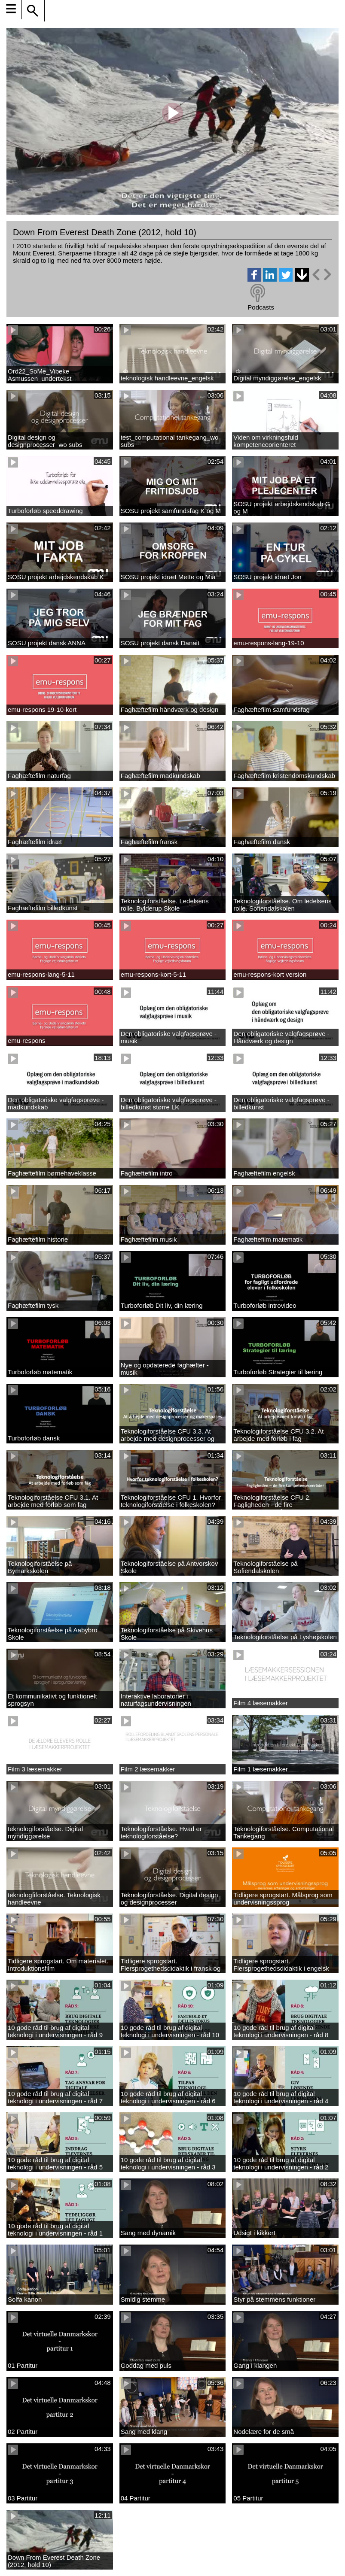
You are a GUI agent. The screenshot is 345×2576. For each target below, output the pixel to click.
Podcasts (260, 307)
